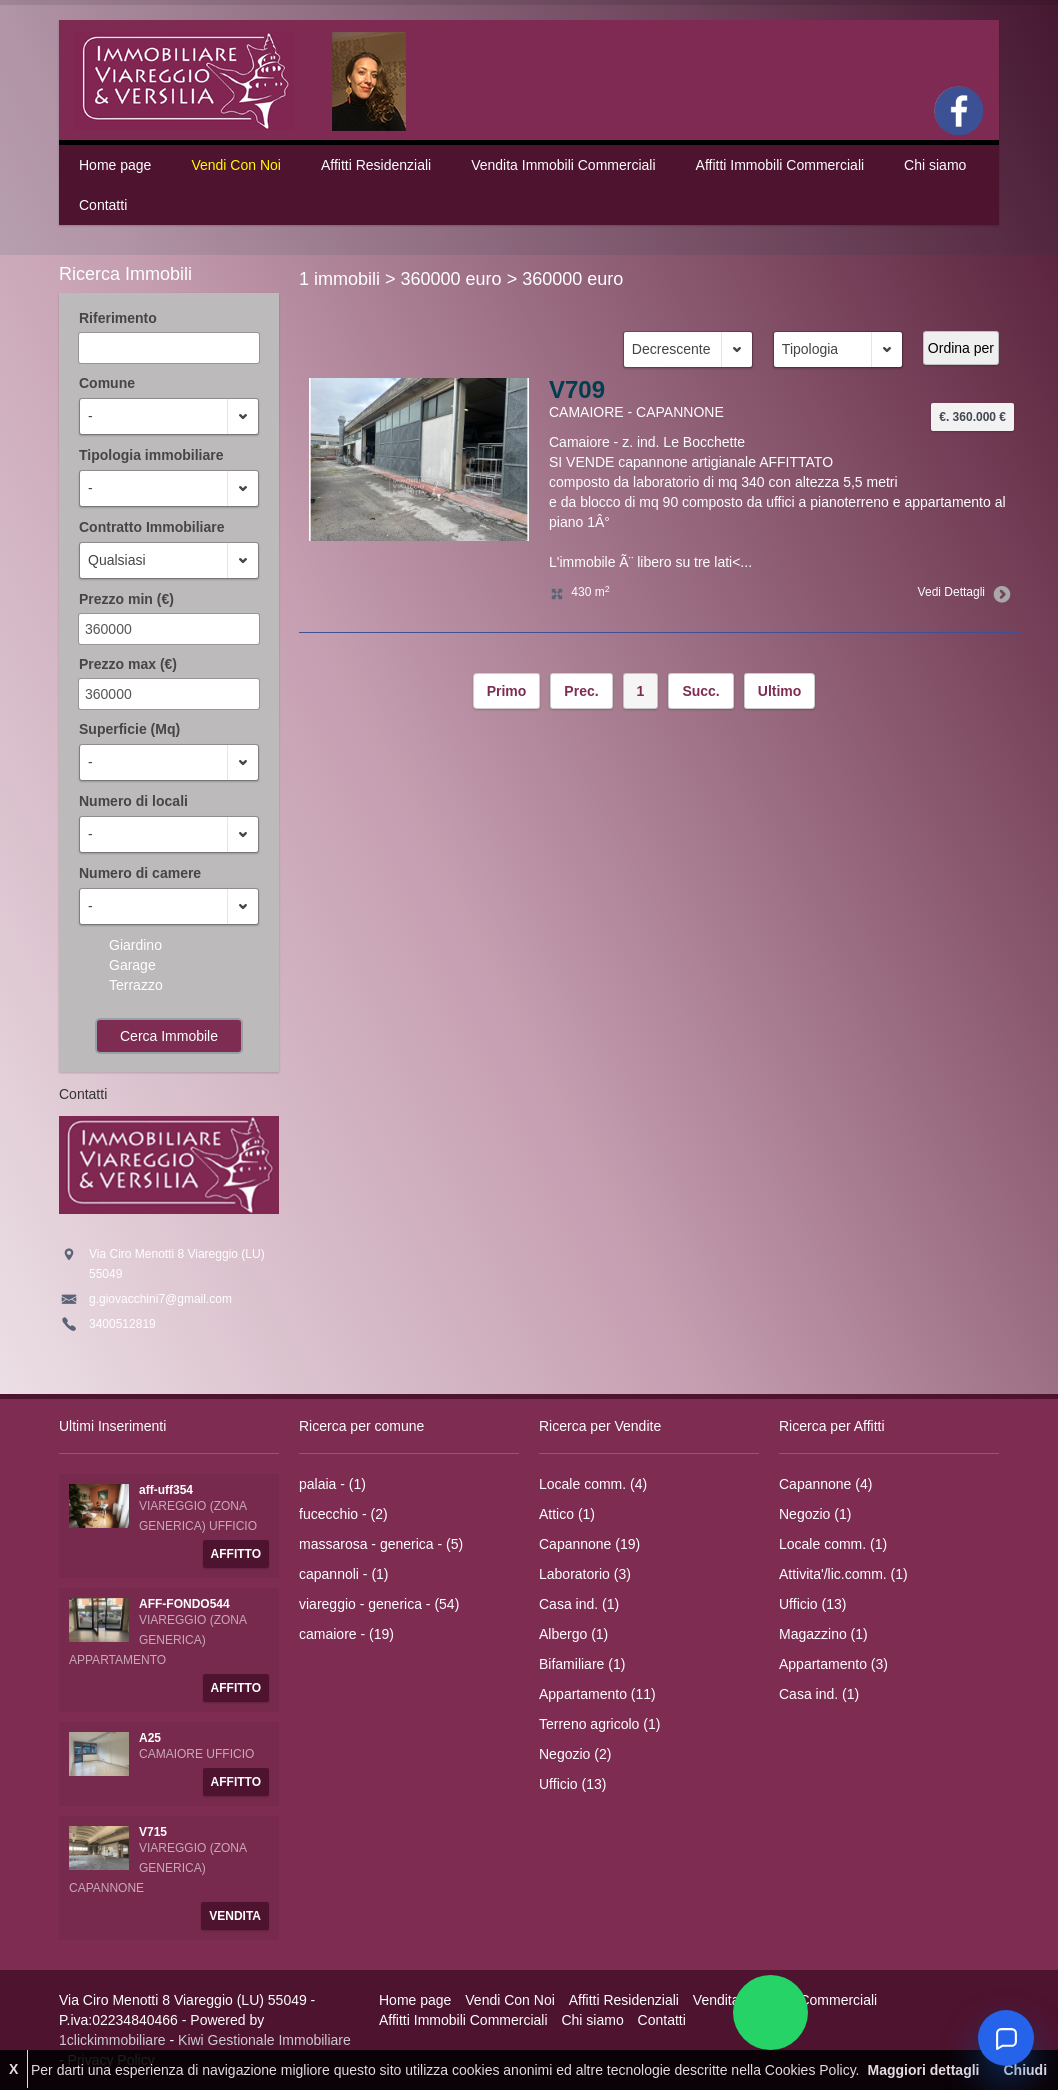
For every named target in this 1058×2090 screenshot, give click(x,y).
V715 (153, 1832)
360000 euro (451, 279)
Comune (107, 383)
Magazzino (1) (823, 1634)
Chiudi (1025, 2070)
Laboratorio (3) (585, 1574)
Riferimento (118, 318)
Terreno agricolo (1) (599, 1724)
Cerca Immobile (169, 1036)
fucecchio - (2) (343, 1514)
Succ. (700, 691)
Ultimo (780, 691)
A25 (150, 1738)
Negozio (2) (575, 1754)
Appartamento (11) (597, 1694)
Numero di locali (133, 801)
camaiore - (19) (346, 1634)
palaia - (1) (332, 1484)
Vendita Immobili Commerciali (563, 165)
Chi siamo (935, 165)
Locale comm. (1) (833, 1544)
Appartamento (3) (833, 1664)
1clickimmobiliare (112, 2040)
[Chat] (1006, 2038)
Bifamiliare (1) (582, 1664)
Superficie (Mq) (129, 729)
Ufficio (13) (572, 1784)
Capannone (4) (825, 1484)
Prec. (581, 691)
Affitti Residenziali (376, 165)
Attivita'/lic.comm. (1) (843, 1574)
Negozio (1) (815, 1514)
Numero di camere (140, 873)
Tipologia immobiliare (151, 455)
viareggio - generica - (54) (379, 1604)
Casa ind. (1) (579, 1604)
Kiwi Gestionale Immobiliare (264, 2040)
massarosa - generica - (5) (381, 1544)
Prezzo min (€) (126, 599)
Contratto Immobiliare (151, 527)
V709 (577, 389)
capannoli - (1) (344, 1574)
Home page (115, 165)
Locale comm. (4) (593, 1484)
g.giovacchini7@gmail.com (160, 1299)
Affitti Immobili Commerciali (780, 165)
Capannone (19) (589, 1544)
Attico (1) (567, 1514)
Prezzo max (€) (128, 664)
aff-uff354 (166, 1490)
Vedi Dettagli (961, 592)
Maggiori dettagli (923, 2070)
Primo (507, 691)
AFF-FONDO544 (184, 1604)
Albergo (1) (573, 1634)
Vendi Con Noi (236, 165)
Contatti (103, 205)
